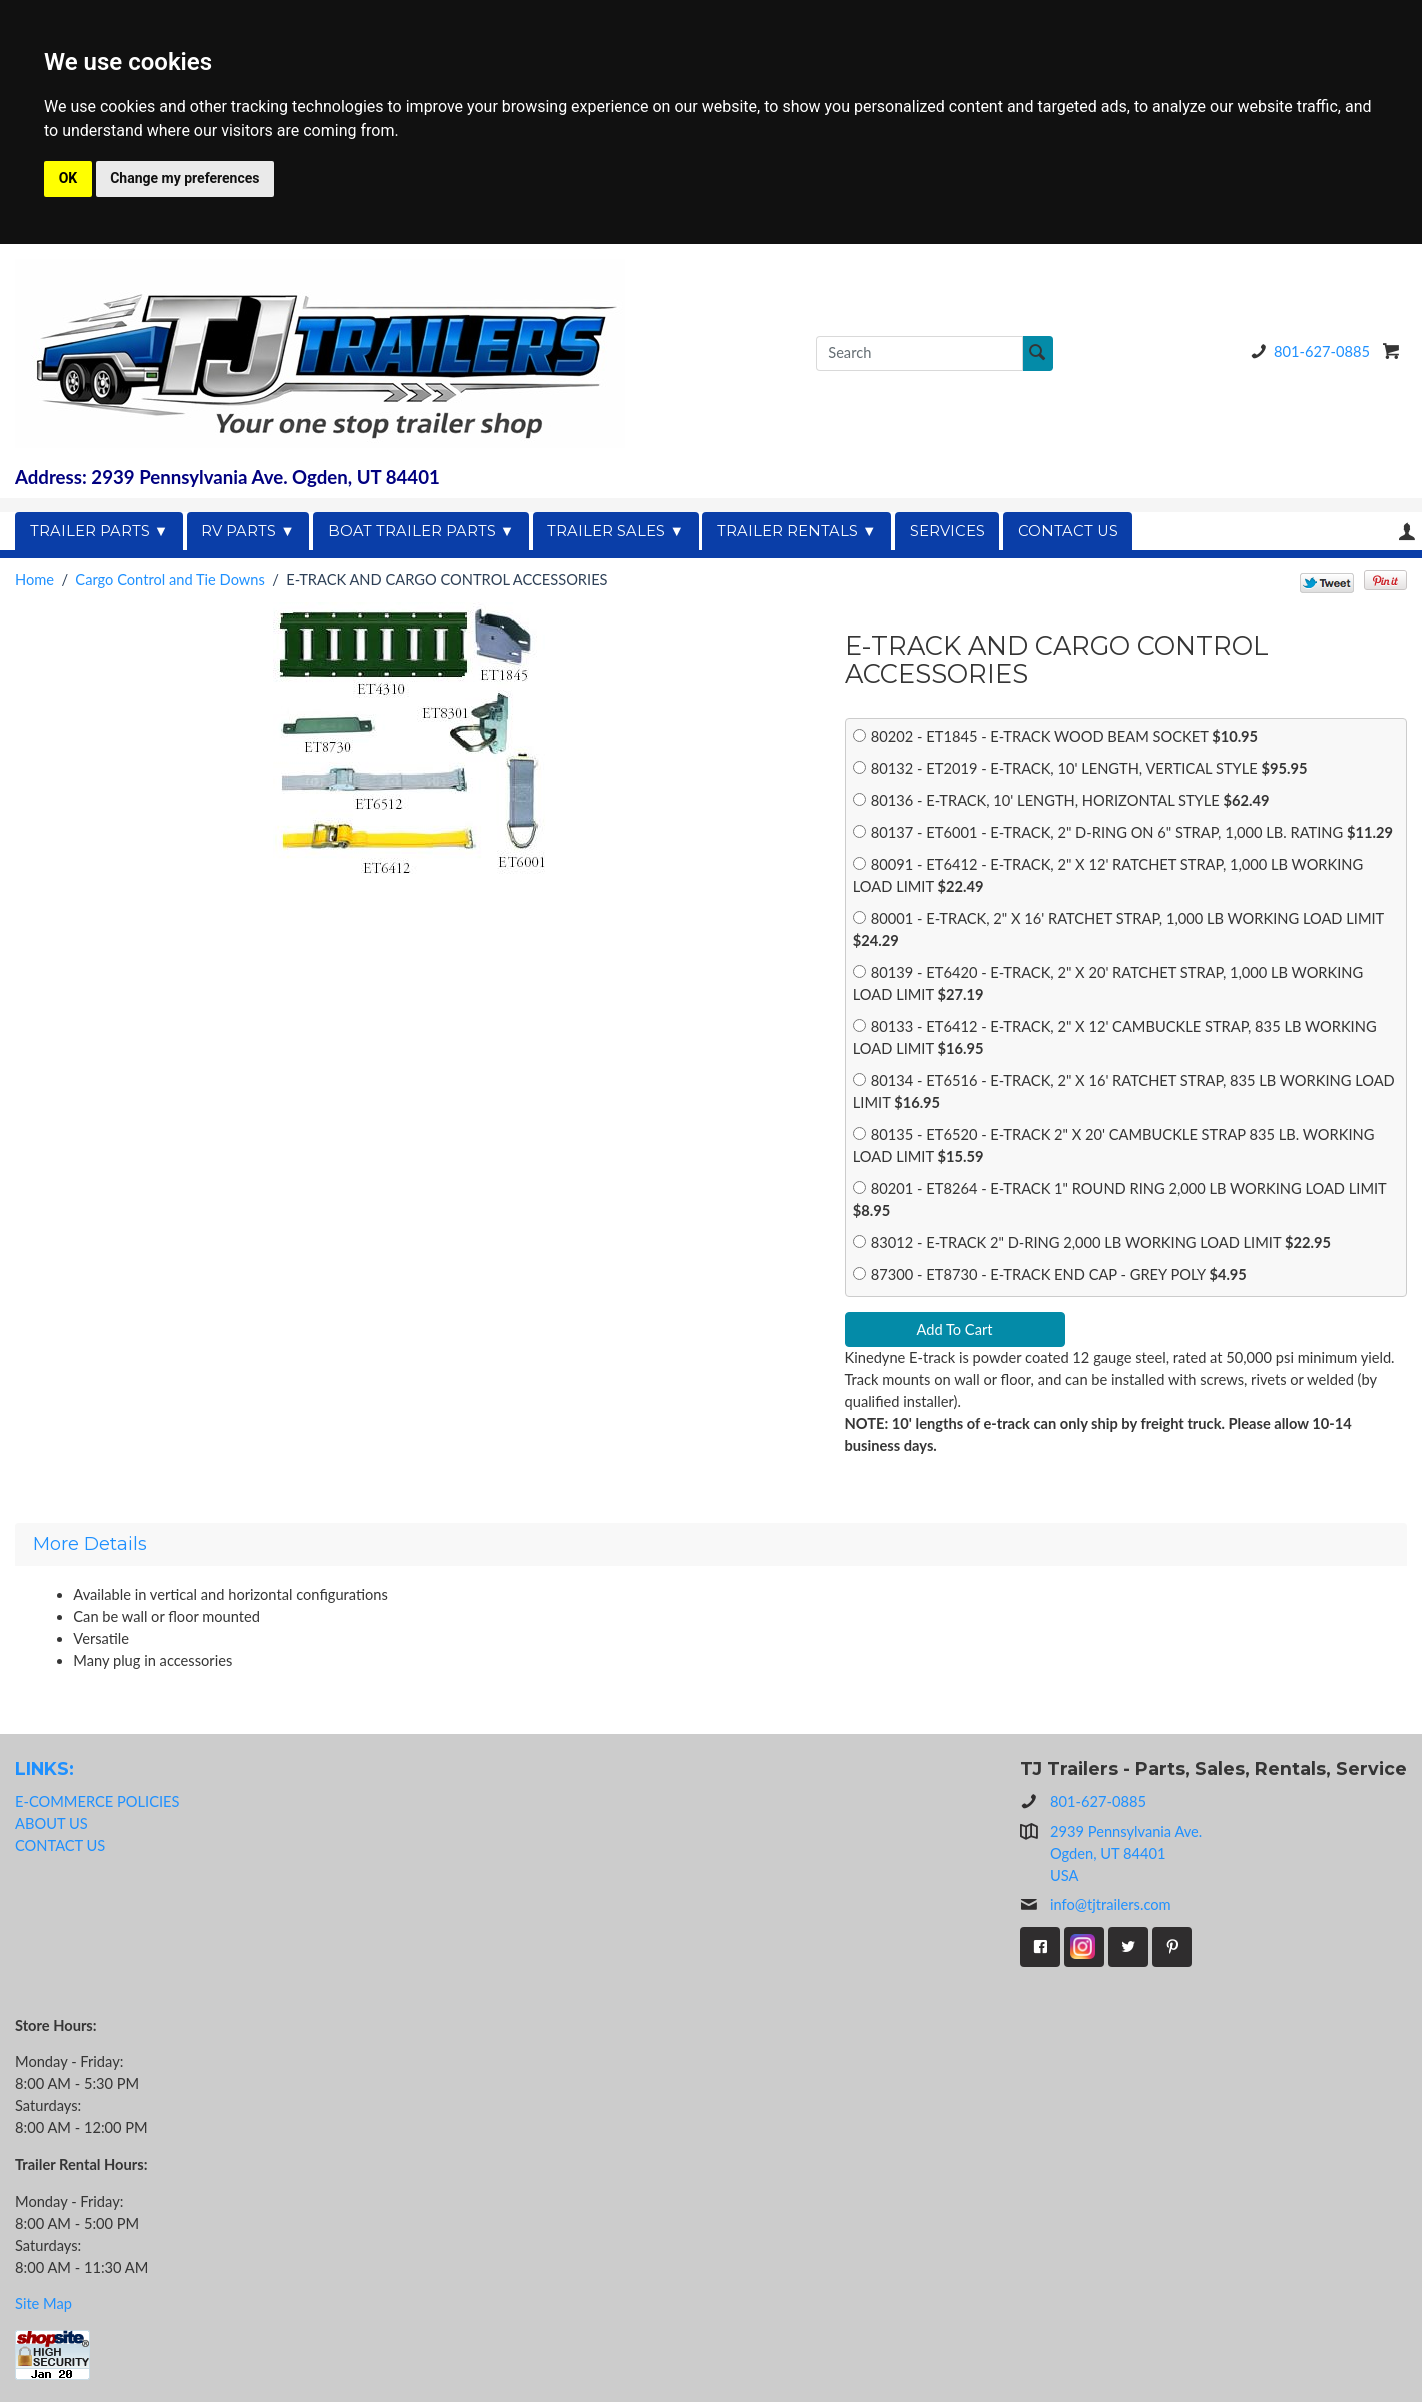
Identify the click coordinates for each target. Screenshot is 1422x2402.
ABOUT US (51, 1823)
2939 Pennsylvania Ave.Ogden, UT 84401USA (1126, 1853)
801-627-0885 (1307, 351)
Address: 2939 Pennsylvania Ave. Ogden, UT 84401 (227, 477)
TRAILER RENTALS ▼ (797, 531)
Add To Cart (954, 1329)
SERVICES (947, 531)
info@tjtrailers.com (1095, 1905)
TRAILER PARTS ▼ (99, 531)
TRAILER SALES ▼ (615, 531)
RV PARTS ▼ (248, 531)
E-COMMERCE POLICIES (97, 1801)
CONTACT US (1068, 531)
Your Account (1407, 531)
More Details (90, 1544)
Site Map (43, 2303)
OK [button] (68, 178)
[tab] (711, 1544)
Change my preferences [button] (184, 178)
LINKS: (44, 1768)
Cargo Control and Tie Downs (170, 579)
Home (34, 579)
